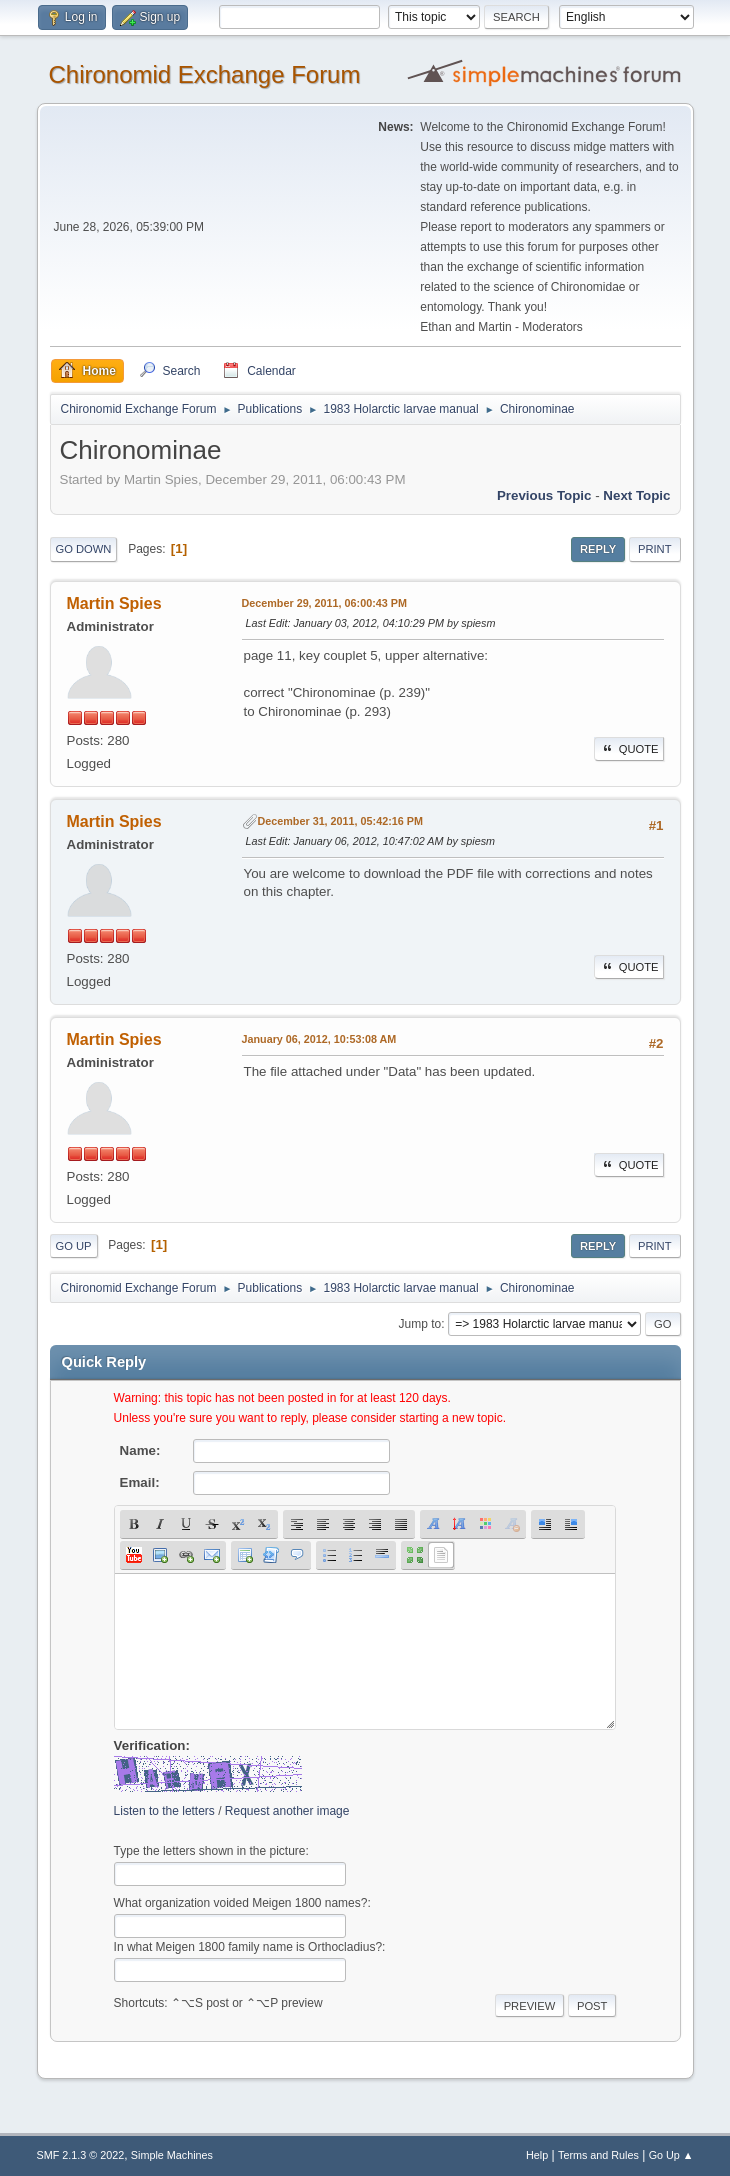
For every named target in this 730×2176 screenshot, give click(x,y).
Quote (629, 749)
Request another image (287, 1811)
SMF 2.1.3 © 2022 (81, 2155)
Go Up (74, 1246)
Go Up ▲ (671, 2155)
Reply (598, 549)
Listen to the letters (164, 1811)
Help (537, 2155)
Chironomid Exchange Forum (205, 74)
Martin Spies (114, 603)
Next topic (636, 495)
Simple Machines (172, 2155)
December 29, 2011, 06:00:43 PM (324, 603)
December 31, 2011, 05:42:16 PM (340, 821)
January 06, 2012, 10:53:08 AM (319, 1039)
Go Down (84, 549)
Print (655, 549)
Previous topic (544, 495)
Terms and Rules (598, 2155)
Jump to (420, 1324)
